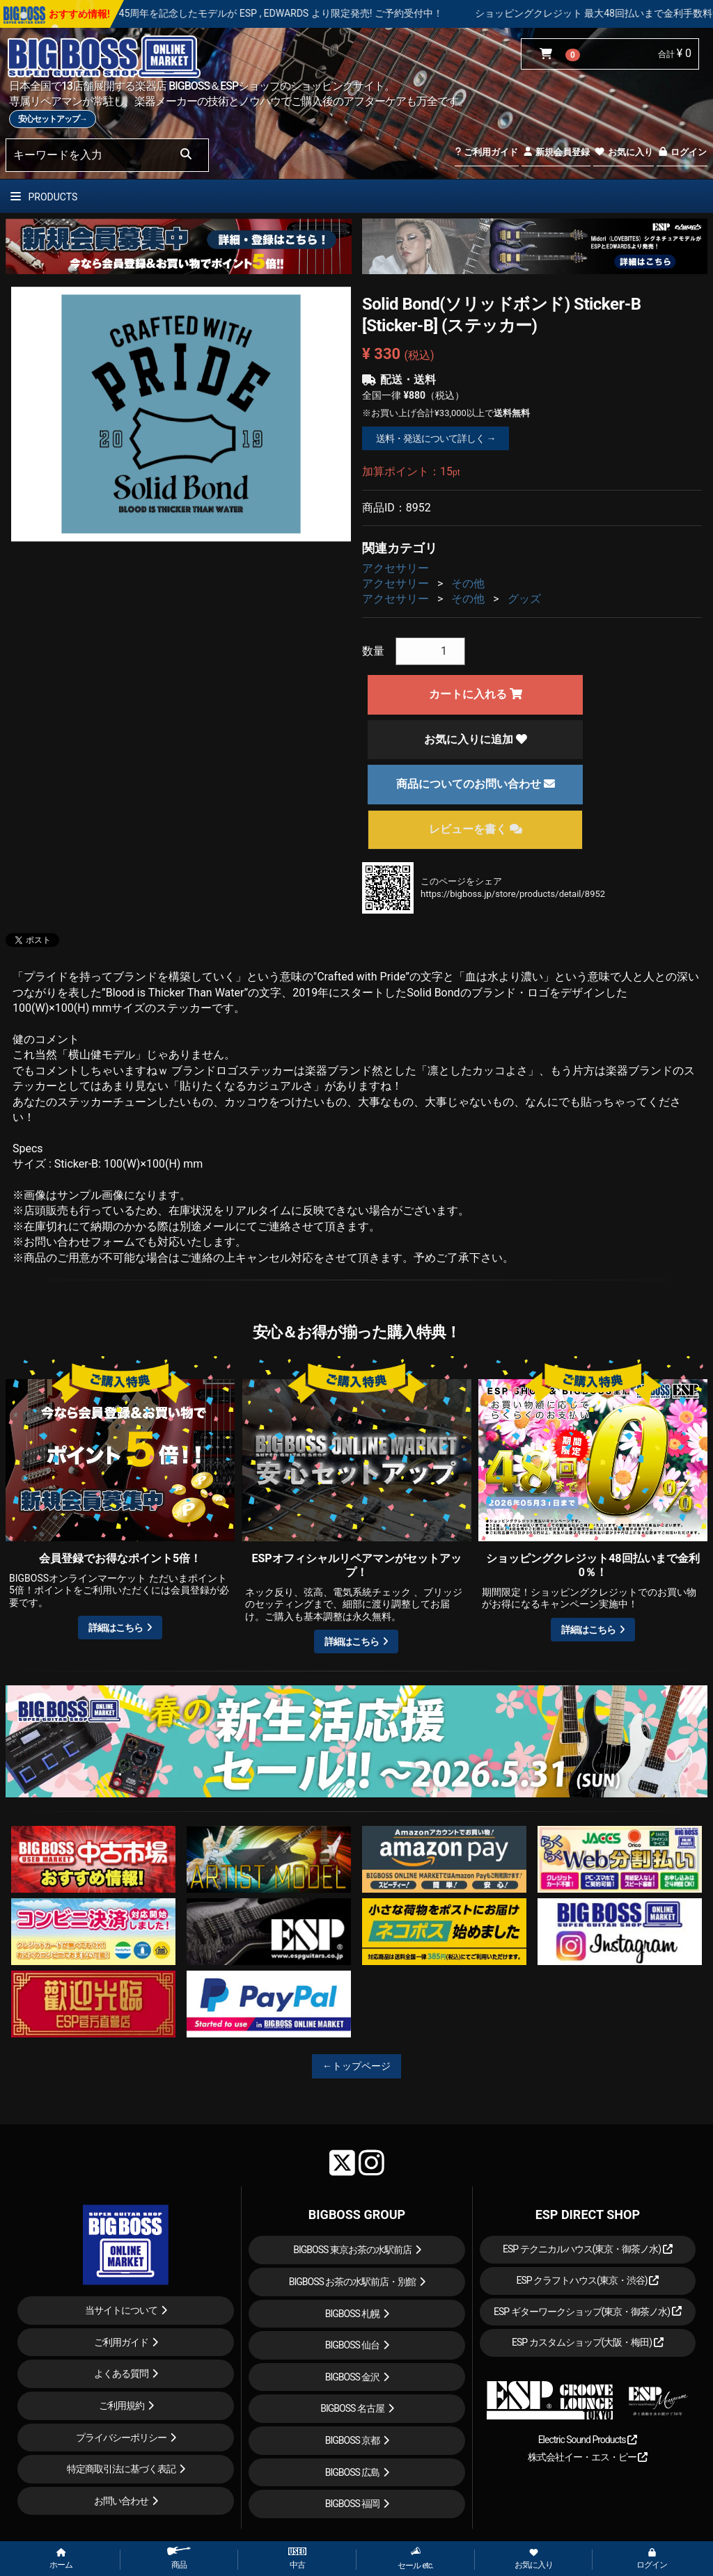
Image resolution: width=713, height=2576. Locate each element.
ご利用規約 (121, 2405)
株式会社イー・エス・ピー (588, 2457)
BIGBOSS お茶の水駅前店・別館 (352, 2281)
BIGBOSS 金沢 (352, 2377)
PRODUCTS (43, 196)
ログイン (682, 152)
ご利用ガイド (486, 152)
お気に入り (623, 152)
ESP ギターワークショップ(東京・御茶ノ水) (588, 2311)
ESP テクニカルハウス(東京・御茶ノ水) (588, 2249)
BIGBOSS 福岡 (352, 2503)
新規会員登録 (556, 152)
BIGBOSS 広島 (352, 2472)
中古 (297, 2558)
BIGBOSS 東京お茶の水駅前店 (352, 2249)
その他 (468, 583)
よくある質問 (121, 2373)
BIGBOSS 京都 (352, 2440)
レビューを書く (475, 829)
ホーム (60, 2559)
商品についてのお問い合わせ (475, 783)
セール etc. (415, 2558)
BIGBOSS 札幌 (352, 2313)
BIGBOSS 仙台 (352, 2345)
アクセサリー (395, 568)
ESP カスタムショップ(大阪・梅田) (588, 2342)
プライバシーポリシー (121, 2437)
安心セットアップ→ (52, 119)
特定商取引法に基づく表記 (121, 2468)
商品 (179, 2558)
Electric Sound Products (587, 2439)
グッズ (524, 598)
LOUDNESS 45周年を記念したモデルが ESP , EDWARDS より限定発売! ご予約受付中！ (310, 13)
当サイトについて (121, 2310)
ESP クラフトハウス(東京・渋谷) (587, 2280)
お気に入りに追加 (475, 739)
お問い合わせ (121, 2500)
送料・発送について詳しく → (435, 438)
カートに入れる (475, 694)
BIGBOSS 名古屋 (352, 2408)
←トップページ (356, 2066)
